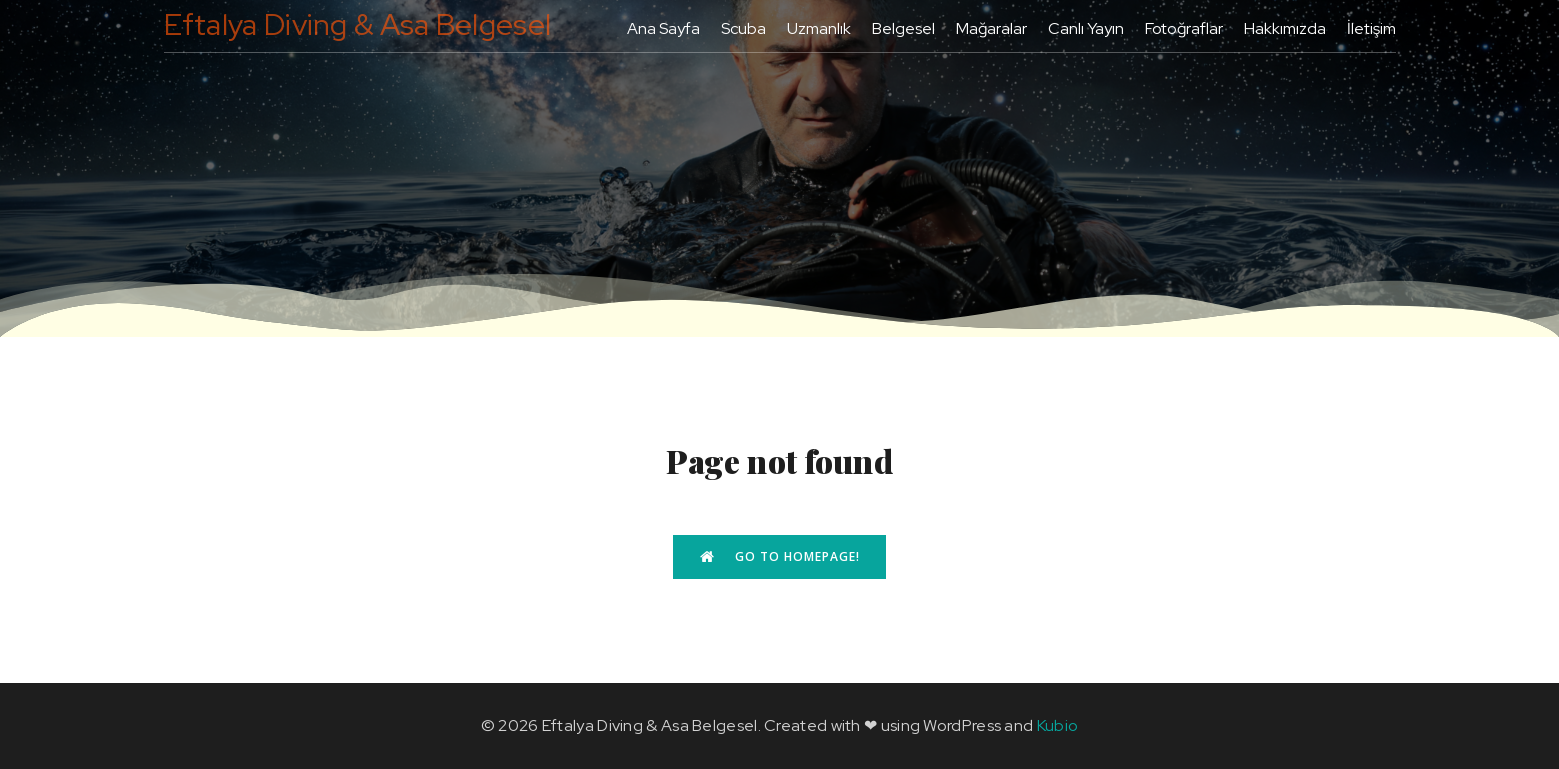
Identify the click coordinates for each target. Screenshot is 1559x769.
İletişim (1371, 28)
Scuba (743, 28)
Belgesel (903, 28)
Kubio (1058, 725)
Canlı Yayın (1086, 28)
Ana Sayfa (663, 28)
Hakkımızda (1285, 28)
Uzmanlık (819, 28)
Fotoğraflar (1184, 28)
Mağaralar (991, 28)
